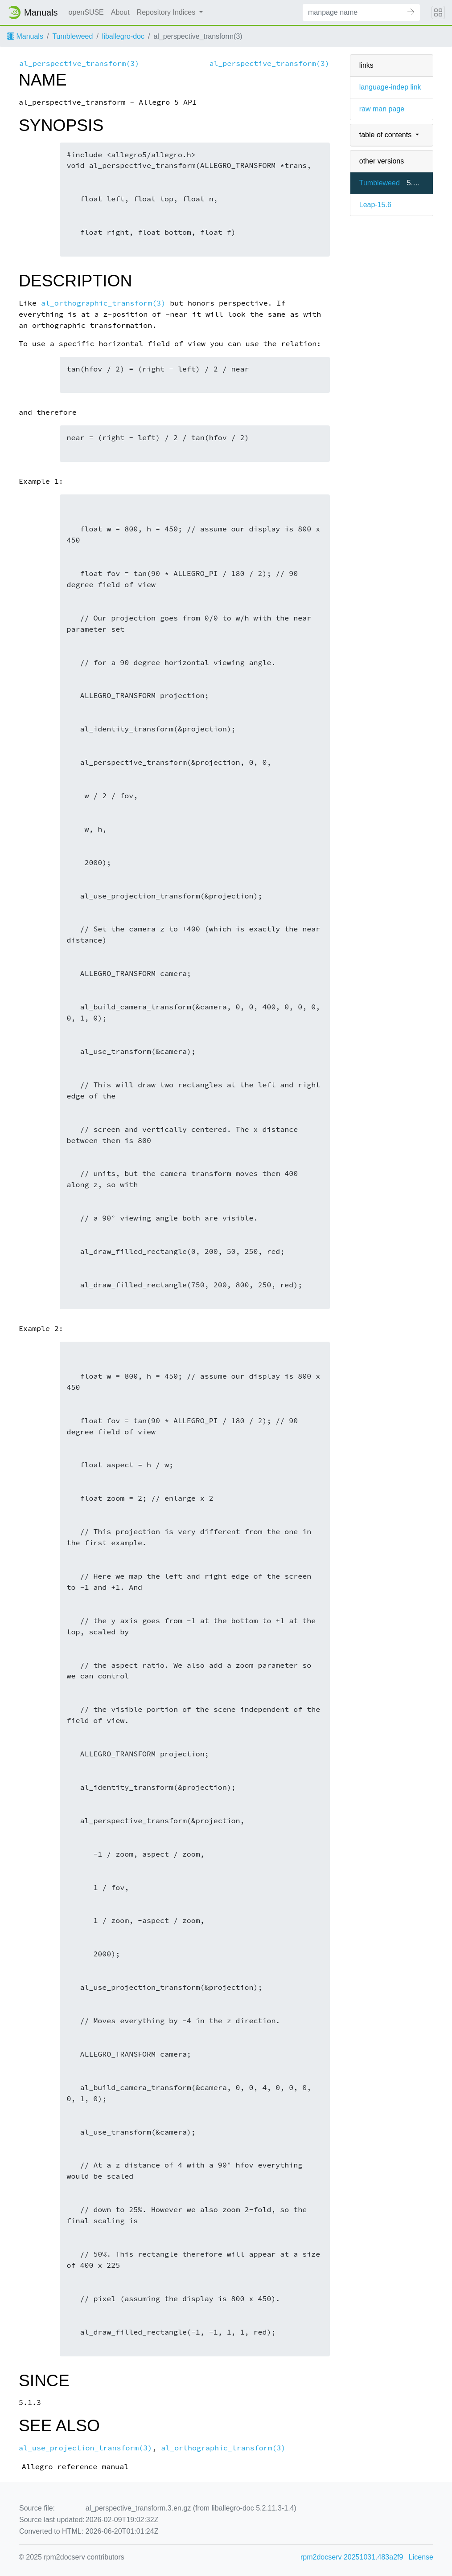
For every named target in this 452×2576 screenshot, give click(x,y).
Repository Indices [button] (167, 12)
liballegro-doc (123, 36)
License (421, 2557)
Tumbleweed (72, 36)
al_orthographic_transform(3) (103, 303)
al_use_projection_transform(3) (85, 2448)
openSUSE (86, 12)
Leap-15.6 (375, 204)
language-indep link (390, 87)
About (120, 12)
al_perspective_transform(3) (79, 63)
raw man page (381, 109)
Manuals (25, 36)
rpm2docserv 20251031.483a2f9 (351, 2557)
